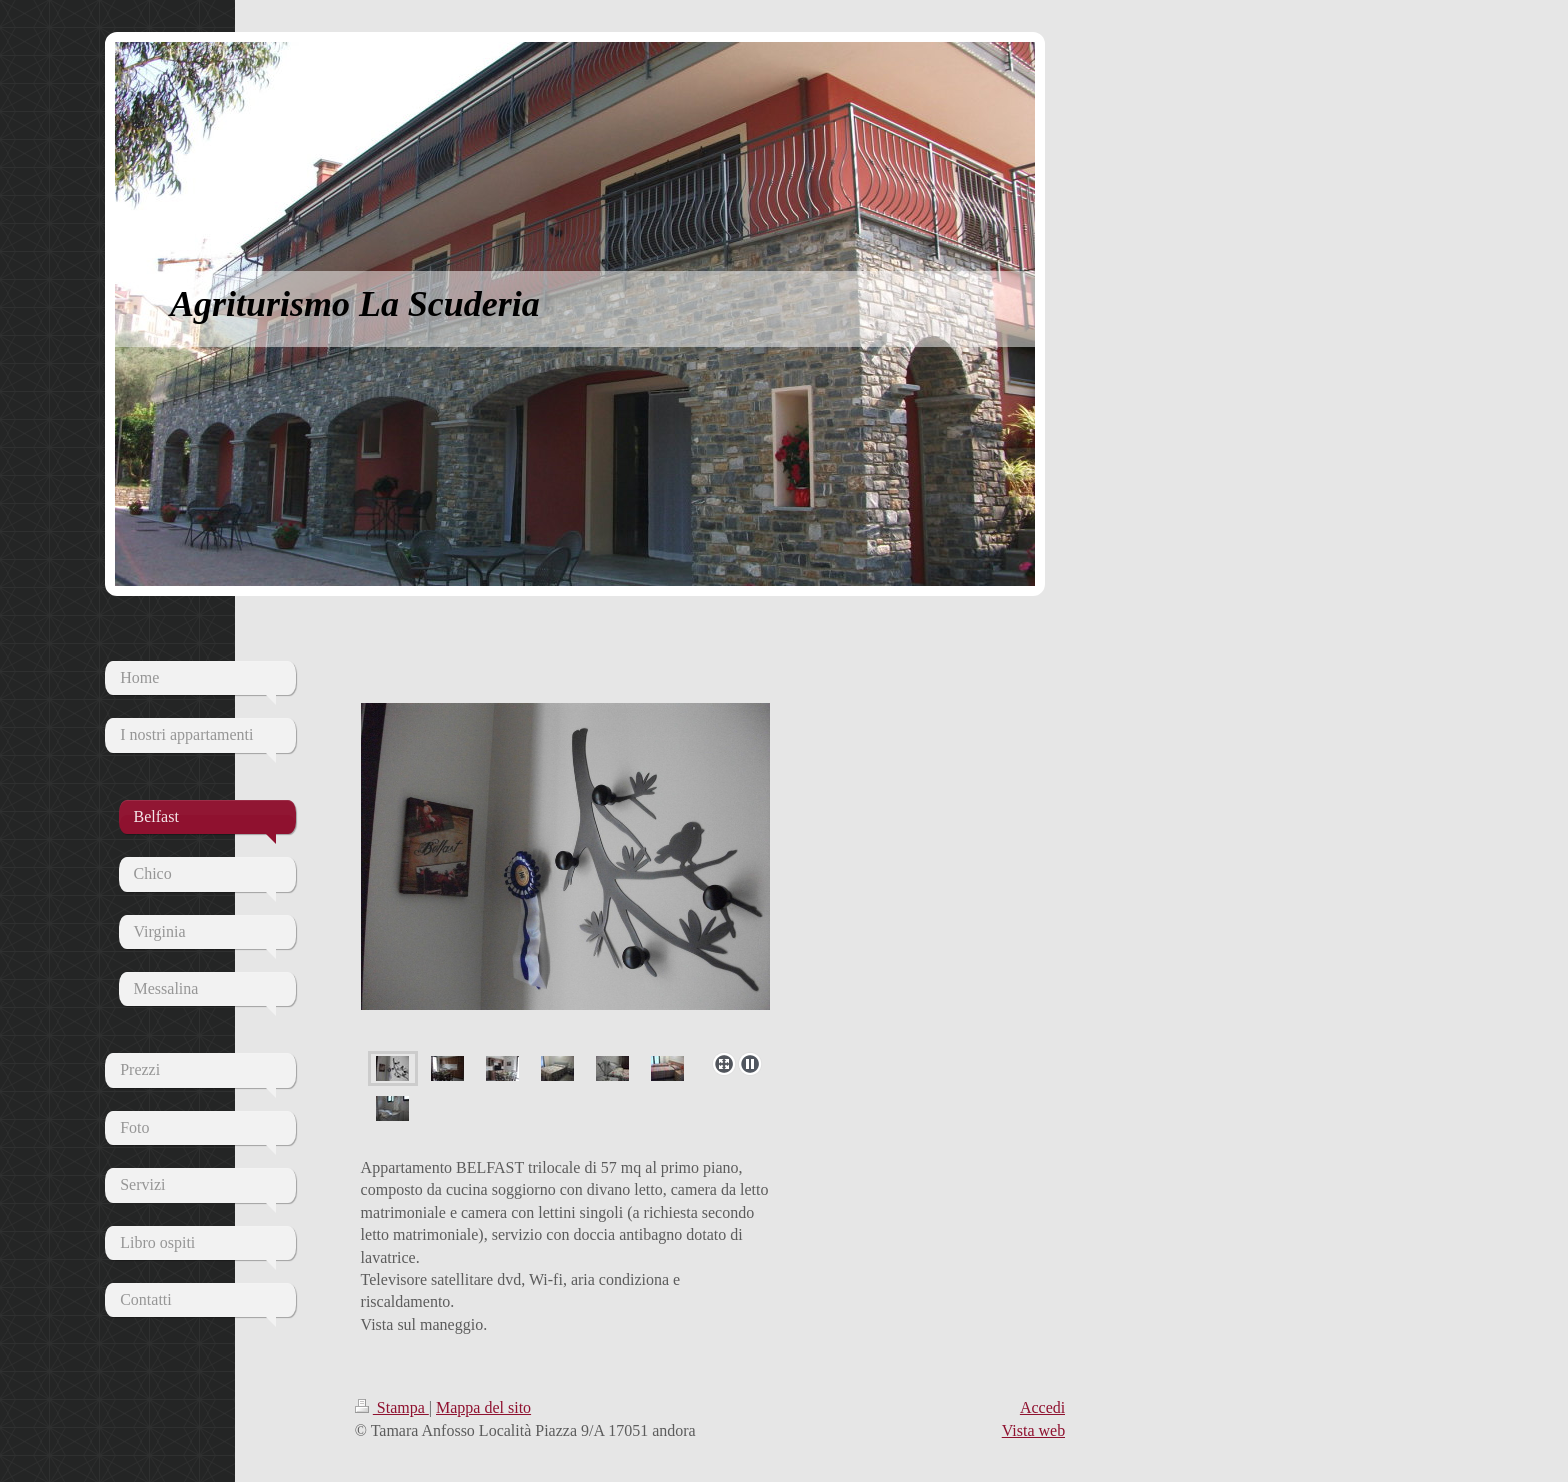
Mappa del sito (483, 1407)
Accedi (1042, 1407)
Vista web (1033, 1430)
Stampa (392, 1407)
